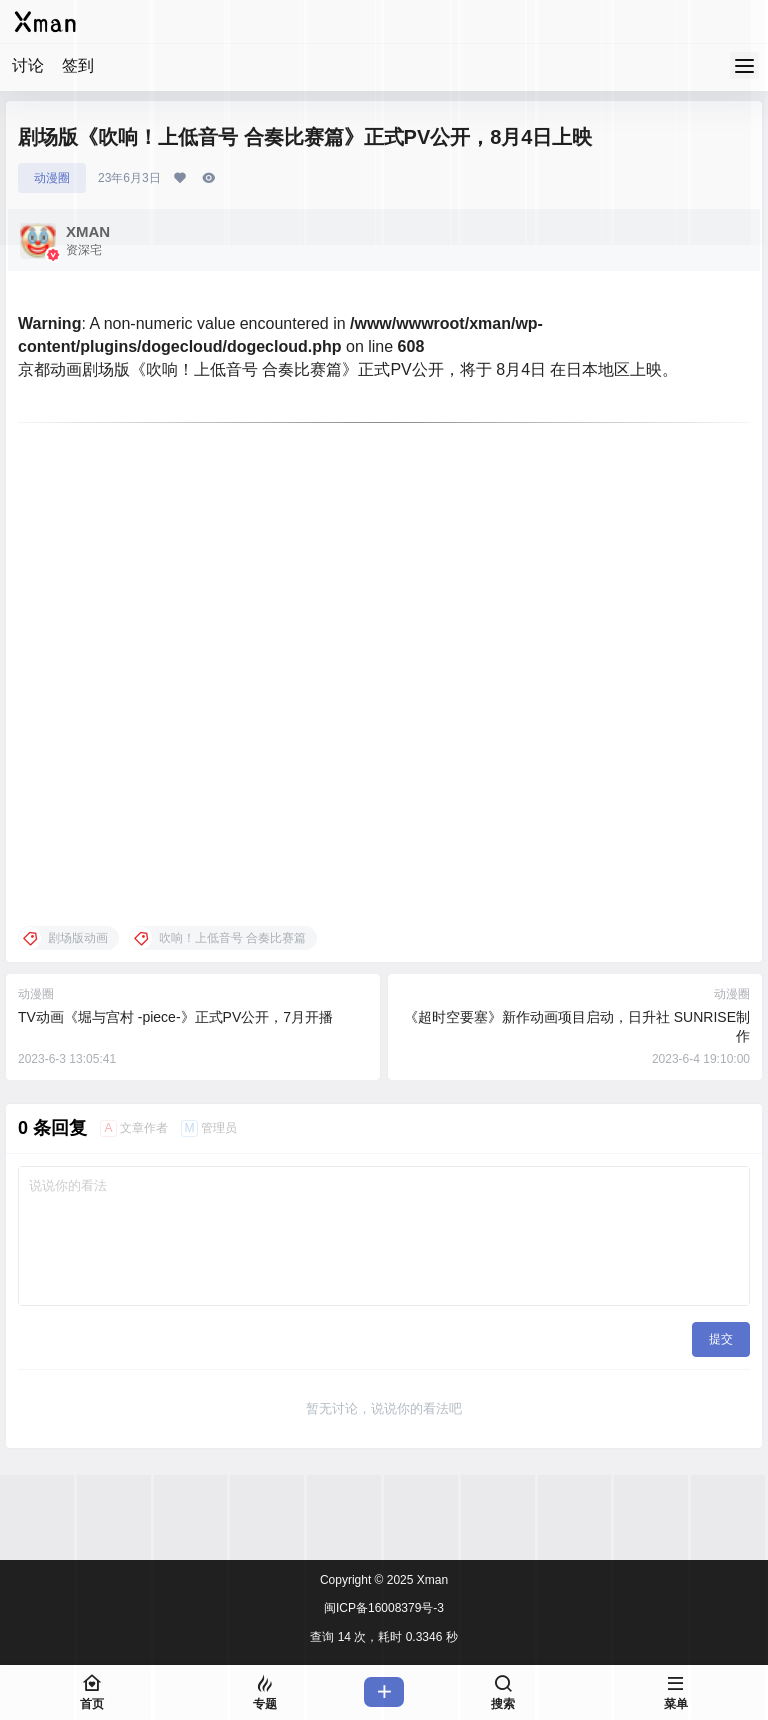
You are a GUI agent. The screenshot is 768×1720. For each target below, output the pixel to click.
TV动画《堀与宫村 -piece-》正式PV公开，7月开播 (175, 1017)
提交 (721, 1339)
